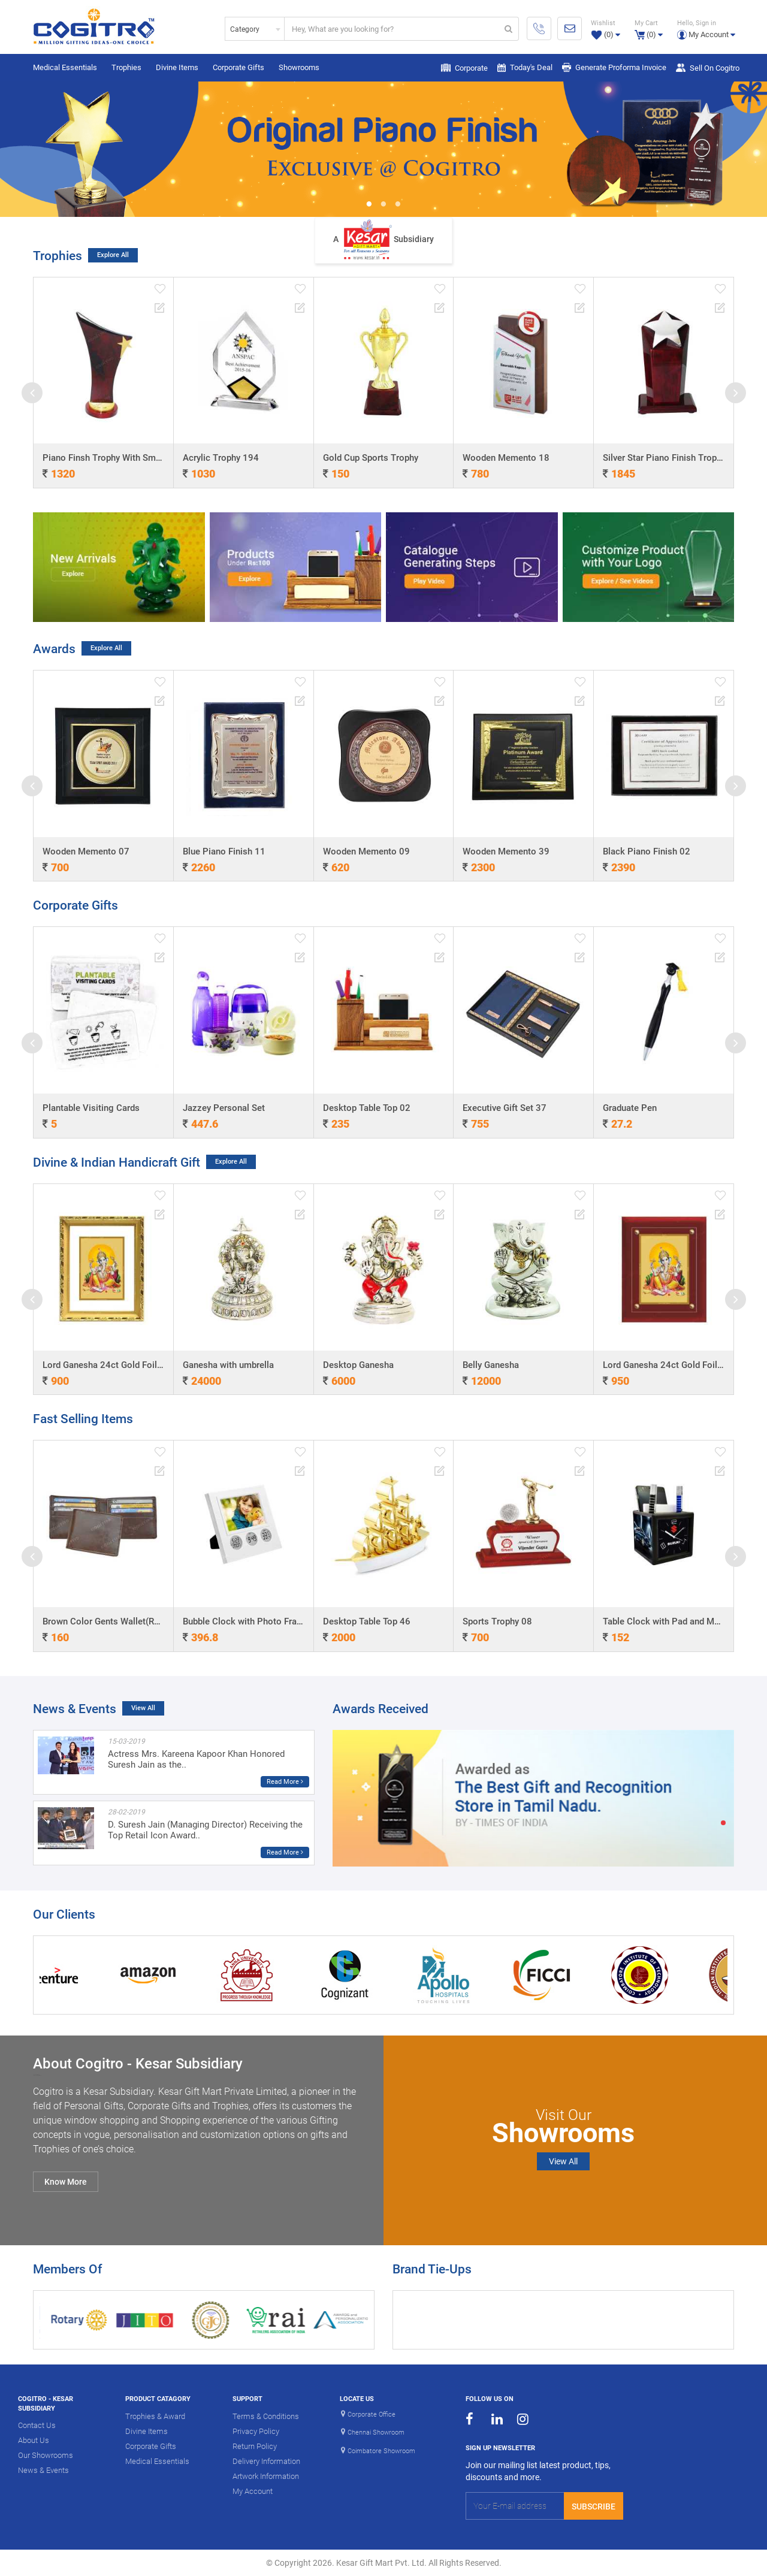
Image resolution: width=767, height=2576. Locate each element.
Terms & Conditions (265, 2416)
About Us (33, 2440)
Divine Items (177, 67)
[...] (392, 29)
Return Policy (254, 2446)
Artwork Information (265, 2476)
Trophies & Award (155, 2416)
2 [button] (383, 205)
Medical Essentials (65, 67)
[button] (706, 28)
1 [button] (369, 205)
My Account (252, 2491)
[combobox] (255, 29)
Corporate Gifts (238, 67)
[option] (383, 149)
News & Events (43, 2470)
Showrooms (299, 67)
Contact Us (37, 2425)
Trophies (126, 67)
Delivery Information (266, 2461)
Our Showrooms (45, 2455)
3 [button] (398, 205)
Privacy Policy (255, 2431)
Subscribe (593, 2506)
